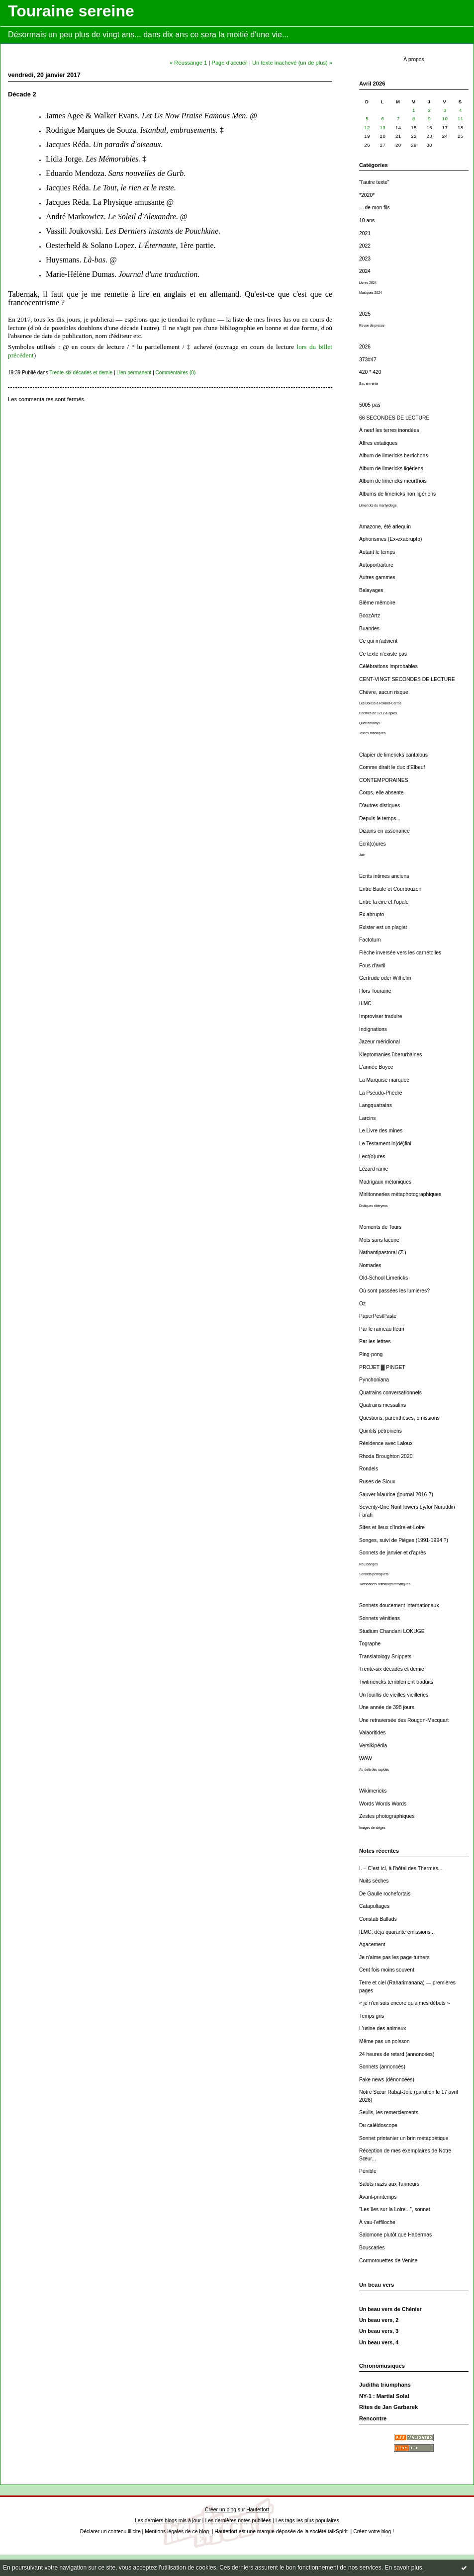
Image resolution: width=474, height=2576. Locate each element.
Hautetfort (257, 2509)
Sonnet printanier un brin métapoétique (404, 2138)
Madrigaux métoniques (385, 1182)
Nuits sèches (373, 1881)
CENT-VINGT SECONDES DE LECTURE (407, 679)
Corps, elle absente (381, 792)
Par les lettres (375, 1341)
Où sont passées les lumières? (394, 1290)
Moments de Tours (380, 1227)
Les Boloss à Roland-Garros (380, 703)
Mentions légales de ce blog (177, 2531)
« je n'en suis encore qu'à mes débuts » (404, 2003)
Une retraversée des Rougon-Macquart (404, 1720)
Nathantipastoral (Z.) (382, 1252)
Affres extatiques (378, 443)
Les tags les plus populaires (307, 2520)
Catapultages (374, 1906)
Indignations (373, 1029)
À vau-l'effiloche (377, 2222)
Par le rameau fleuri (381, 1329)
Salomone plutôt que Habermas (395, 2234)
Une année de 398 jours (386, 1707)
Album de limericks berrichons (393, 455)
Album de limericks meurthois (393, 481)
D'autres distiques (379, 805)
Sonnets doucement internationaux (399, 1605)
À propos (413, 59)
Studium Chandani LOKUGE (392, 1631)
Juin (362, 855)
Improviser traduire (380, 1016)
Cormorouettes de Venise (388, 2260)
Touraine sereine (71, 11)
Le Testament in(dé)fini (385, 1143)
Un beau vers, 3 (378, 2331)
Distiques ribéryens (373, 1205)
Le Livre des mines (380, 1130)
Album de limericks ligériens (391, 468)
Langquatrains (375, 1105)
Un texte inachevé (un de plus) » (292, 63)
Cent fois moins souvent (386, 1970)
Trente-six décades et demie (391, 1669)
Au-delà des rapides (374, 1769)
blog (386, 2531)
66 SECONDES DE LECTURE (394, 418)
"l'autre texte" (374, 182)
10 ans (367, 220)
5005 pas (369, 405)
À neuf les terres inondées (389, 430)
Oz (362, 1303)
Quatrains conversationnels (390, 1392)
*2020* (367, 195)
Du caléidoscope (378, 2125)
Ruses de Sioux (377, 1481)
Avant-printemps (377, 2197)
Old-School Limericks (383, 1278)
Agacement (372, 1944)
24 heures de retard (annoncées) (396, 2054)
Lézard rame (373, 1169)
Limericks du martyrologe (377, 505)
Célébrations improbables (388, 666)
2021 (365, 233)
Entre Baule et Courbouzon (390, 889)
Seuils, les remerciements (388, 2112)
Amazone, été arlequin (385, 526)
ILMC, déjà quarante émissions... (397, 1932)
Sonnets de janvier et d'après (392, 1552)
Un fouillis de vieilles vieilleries (393, 1695)
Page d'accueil (229, 63)
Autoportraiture (376, 565)
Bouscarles (371, 2247)
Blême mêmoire (377, 602)
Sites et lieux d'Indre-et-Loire (392, 1527)
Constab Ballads (378, 1919)
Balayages (371, 590)
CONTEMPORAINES (383, 780)
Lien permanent (133, 372)
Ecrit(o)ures (372, 844)
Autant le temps (377, 552)
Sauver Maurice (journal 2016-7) (396, 1494)
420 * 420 (370, 372)
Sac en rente (368, 383)
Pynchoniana (374, 1379)
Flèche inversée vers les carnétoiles (400, 952)
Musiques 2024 (370, 292)
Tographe (369, 1643)
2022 (365, 246)
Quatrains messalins (382, 1405)
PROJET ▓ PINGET (382, 1367)
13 (383, 127)
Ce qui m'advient (378, 641)
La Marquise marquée (384, 1080)
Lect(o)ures (372, 1156)
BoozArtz (369, 615)
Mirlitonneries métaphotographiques (400, 1194)
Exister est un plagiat (383, 927)
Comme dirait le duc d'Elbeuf (392, 767)
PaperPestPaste (377, 1316)
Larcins (367, 1118)
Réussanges (368, 1564)
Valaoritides (372, 1732)
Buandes (369, 628)
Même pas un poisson (384, 2041)
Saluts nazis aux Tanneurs (389, 2184)
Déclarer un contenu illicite (110, 2531)
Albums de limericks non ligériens (397, 494)
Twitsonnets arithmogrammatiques (384, 1584)
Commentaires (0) (176, 372)
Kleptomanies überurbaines (390, 1054)
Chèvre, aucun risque (383, 692)
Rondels (368, 1468)
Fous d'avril (372, 965)
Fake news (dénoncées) (386, 2079)
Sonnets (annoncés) (382, 2066)
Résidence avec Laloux (385, 1443)
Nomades (370, 1265)
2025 (365, 314)
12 (367, 127)
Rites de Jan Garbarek (388, 2407)
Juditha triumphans (385, 2385)
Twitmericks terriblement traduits (396, 1682)
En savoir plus (403, 2567)
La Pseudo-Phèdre (380, 1093)
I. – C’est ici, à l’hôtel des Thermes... (400, 1868)
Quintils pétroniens (380, 1431)
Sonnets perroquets (373, 1574)
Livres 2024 (368, 282)
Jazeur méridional (379, 1041)
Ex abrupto (371, 914)
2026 (365, 346)
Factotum (369, 940)
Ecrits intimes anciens (384, 876)
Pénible (368, 2171)
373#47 (368, 359)
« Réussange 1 (188, 63)
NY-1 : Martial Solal (384, 2396)
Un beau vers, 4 (378, 2342)
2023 (365, 258)
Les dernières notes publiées (238, 2520)
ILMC (365, 1003)
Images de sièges (372, 1827)
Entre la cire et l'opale (384, 902)
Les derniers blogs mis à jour (168, 2520)
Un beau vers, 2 (378, 2320)
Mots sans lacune (379, 1240)
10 (445, 118)
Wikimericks (372, 1791)
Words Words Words (382, 1803)
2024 (365, 271)
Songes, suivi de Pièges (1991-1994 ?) (403, 1540)
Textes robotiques (372, 733)
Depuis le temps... (379, 818)
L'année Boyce (376, 1067)
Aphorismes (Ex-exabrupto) (390, 539)
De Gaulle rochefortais (384, 1893)
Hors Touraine (375, 991)
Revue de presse (371, 325)
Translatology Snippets (385, 1656)
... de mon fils (374, 207)
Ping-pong (370, 1354)
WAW (365, 1758)
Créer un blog (220, 2509)
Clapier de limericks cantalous (393, 755)
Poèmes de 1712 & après (378, 713)
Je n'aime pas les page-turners (394, 1957)
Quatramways (369, 723)
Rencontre (372, 2418)
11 (461, 118)
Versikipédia (373, 1745)
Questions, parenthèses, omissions (399, 1418)
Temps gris (371, 2016)
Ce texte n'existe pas (383, 654)
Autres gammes (377, 577)
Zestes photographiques (387, 1816)
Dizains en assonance (384, 831)
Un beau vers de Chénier (390, 2309)
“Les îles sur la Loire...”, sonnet (394, 2209)
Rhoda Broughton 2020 (385, 1456)
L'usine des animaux (382, 2028)
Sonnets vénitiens (379, 1618)
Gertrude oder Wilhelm (385, 978)
